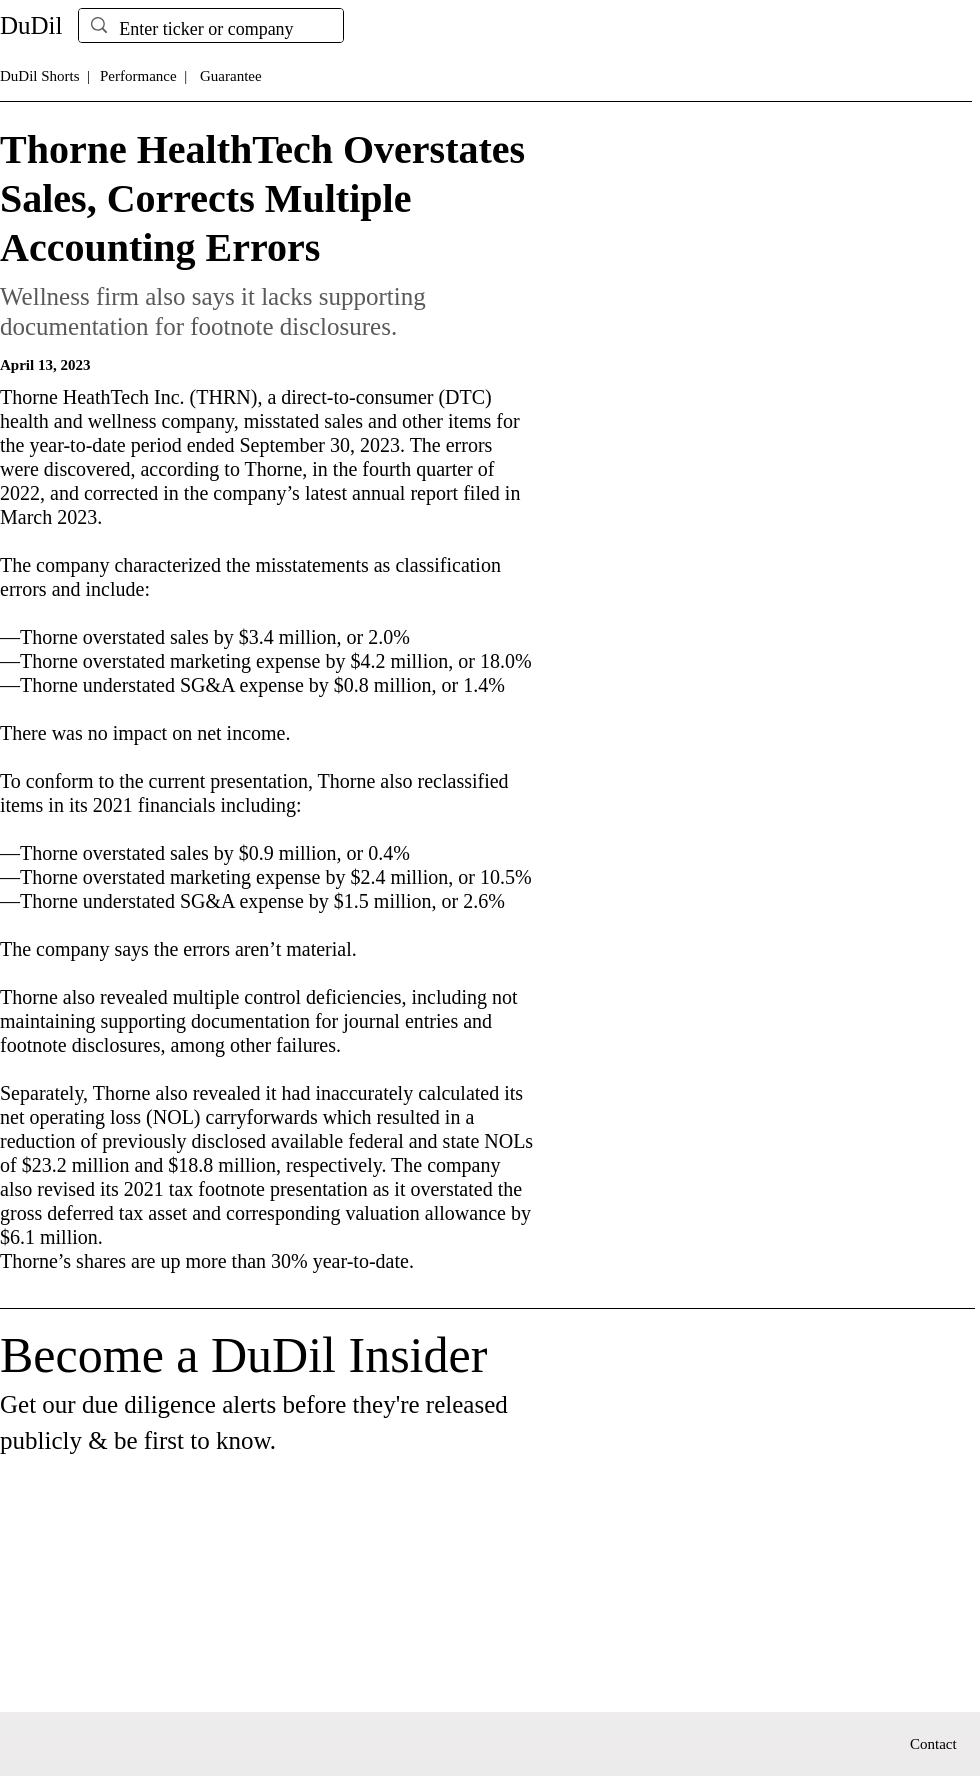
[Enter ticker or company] (210, 29)
